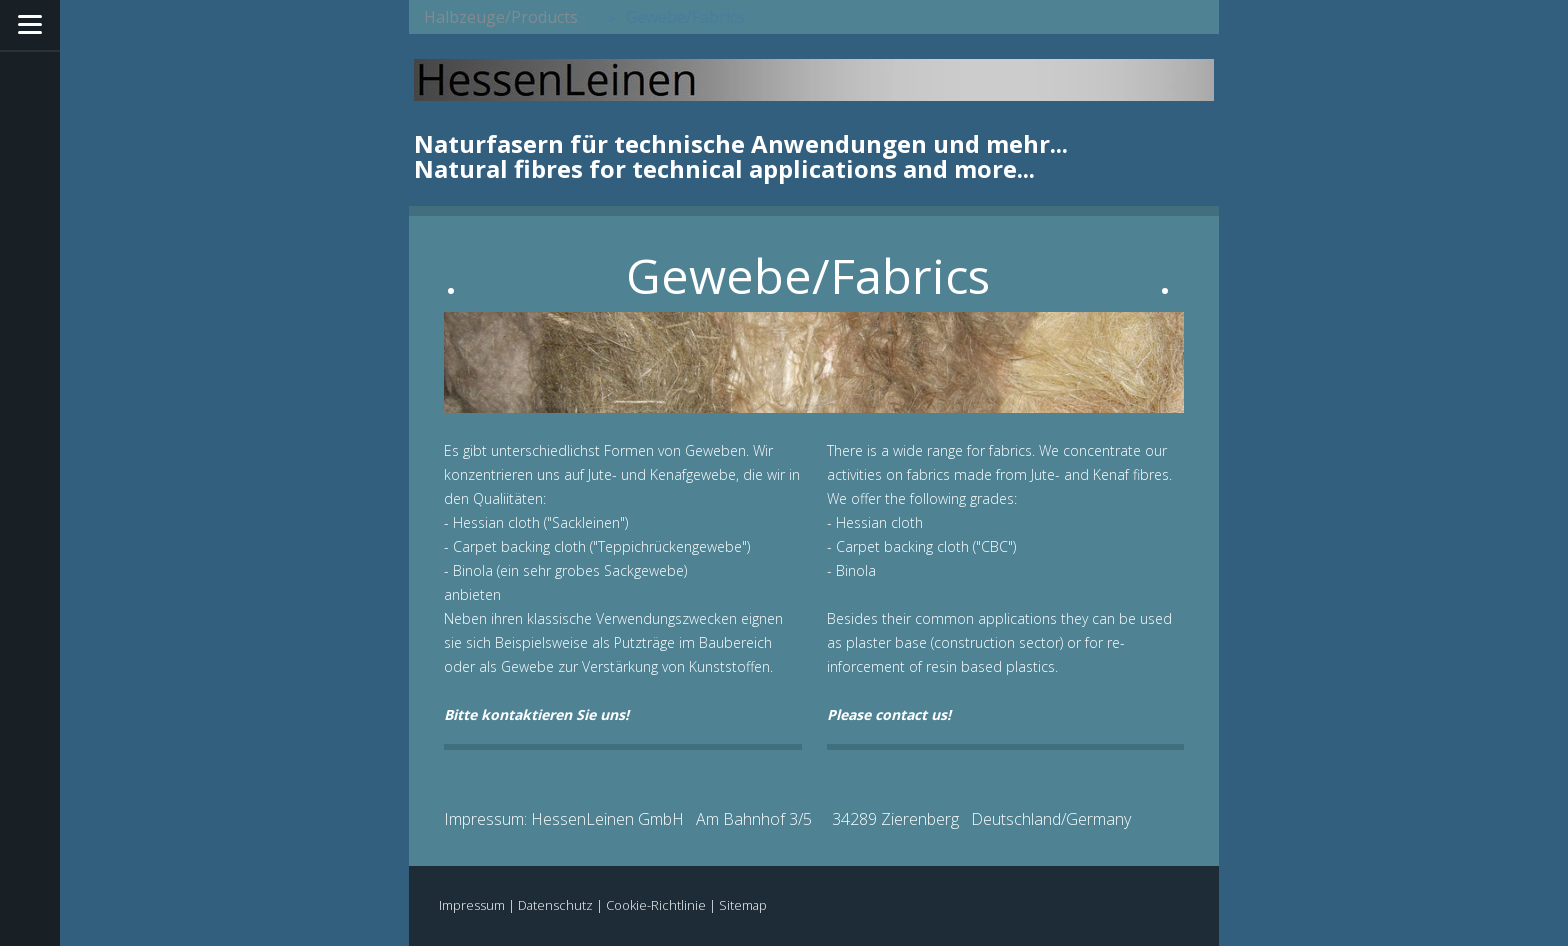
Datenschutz (555, 905)
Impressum (472, 905)
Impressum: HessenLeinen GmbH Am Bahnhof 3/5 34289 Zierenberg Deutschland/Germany (787, 819)
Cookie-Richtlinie (656, 905)
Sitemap (743, 905)
